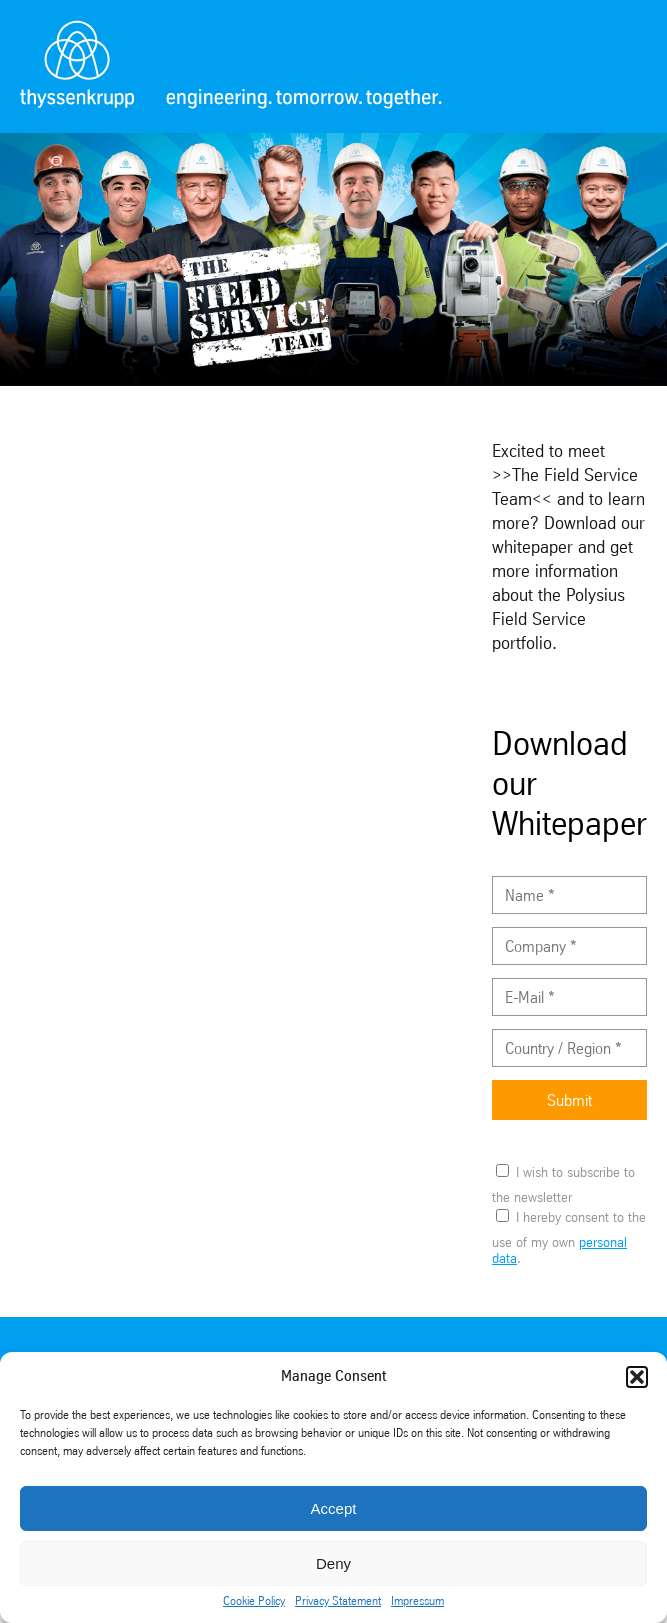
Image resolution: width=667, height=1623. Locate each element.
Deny (333, 1563)
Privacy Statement (338, 1601)
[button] (637, 1377)
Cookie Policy (254, 1601)
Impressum (417, 1601)
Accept (334, 1508)
